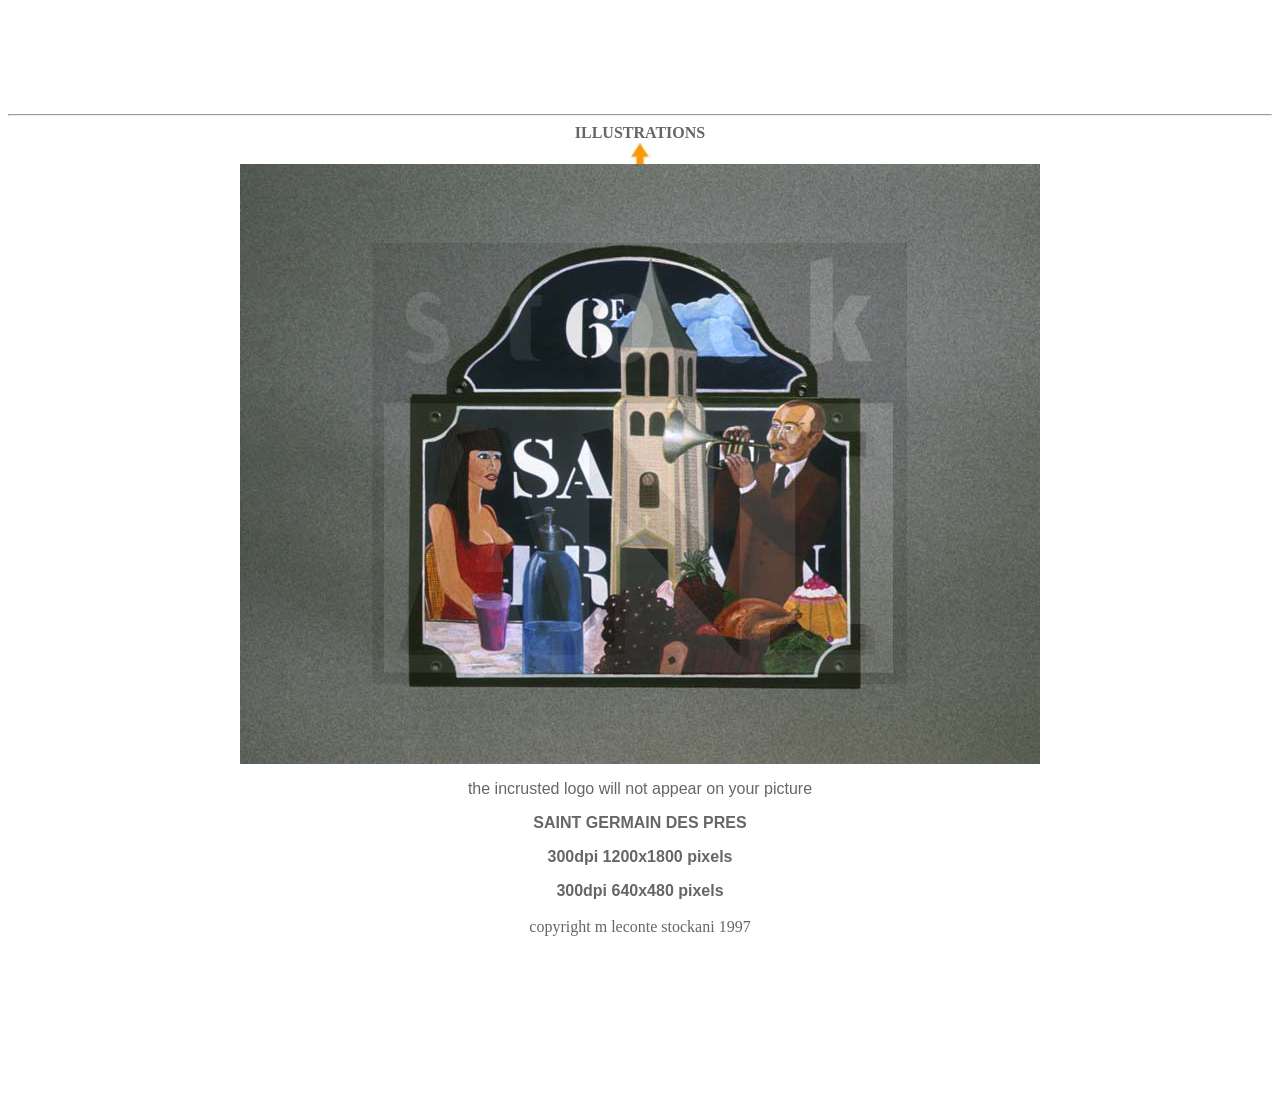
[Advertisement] (640, 53)
